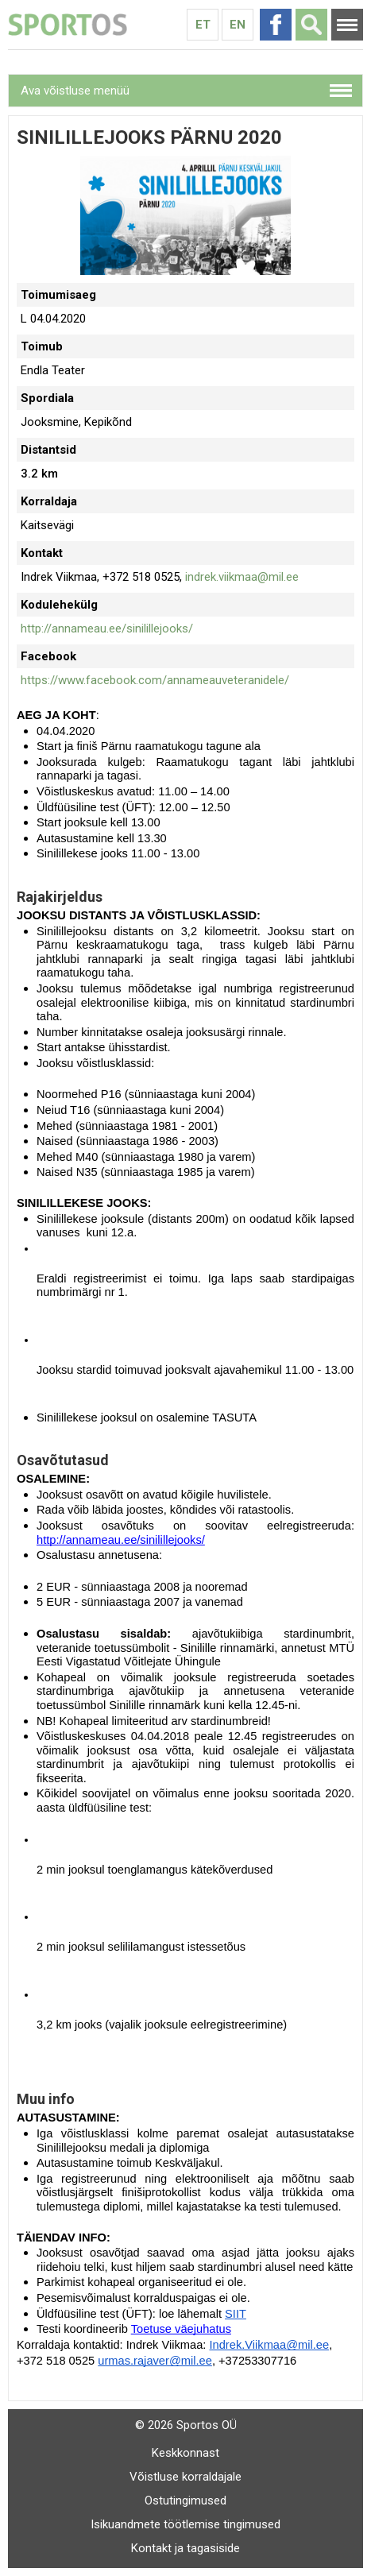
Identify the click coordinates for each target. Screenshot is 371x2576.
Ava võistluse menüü (75, 90)
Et (203, 24)
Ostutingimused (185, 2500)
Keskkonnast (185, 2453)
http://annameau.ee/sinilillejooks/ (107, 628)
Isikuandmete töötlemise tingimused (185, 2524)
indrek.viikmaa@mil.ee (242, 577)
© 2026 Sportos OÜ (186, 2425)
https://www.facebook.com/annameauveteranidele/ (155, 680)
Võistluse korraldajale (185, 2477)
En (237, 24)
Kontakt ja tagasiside (185, 2548)
